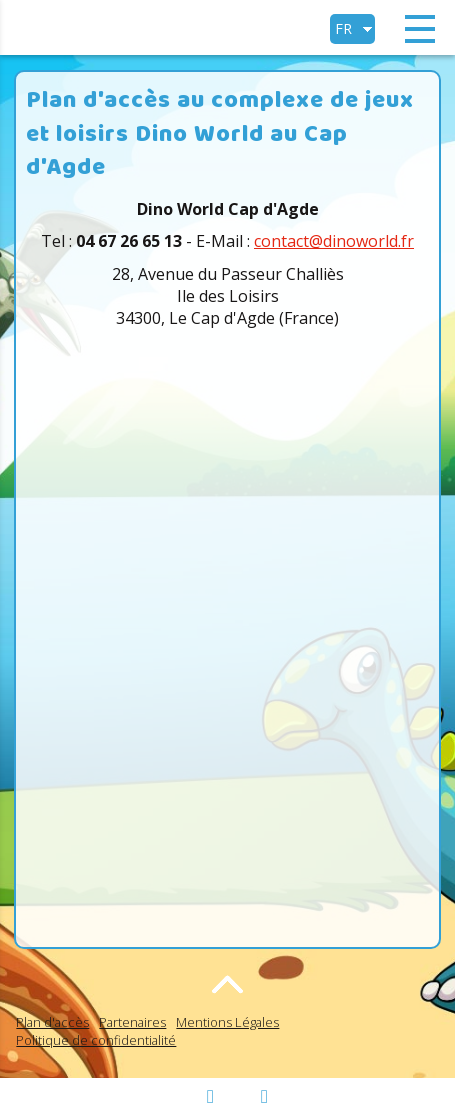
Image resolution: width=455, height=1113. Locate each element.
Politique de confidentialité (96, 1040)
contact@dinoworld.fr (334, 241)
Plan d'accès (52, 1022)
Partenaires (132, 1022)
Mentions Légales (227, 1022)
